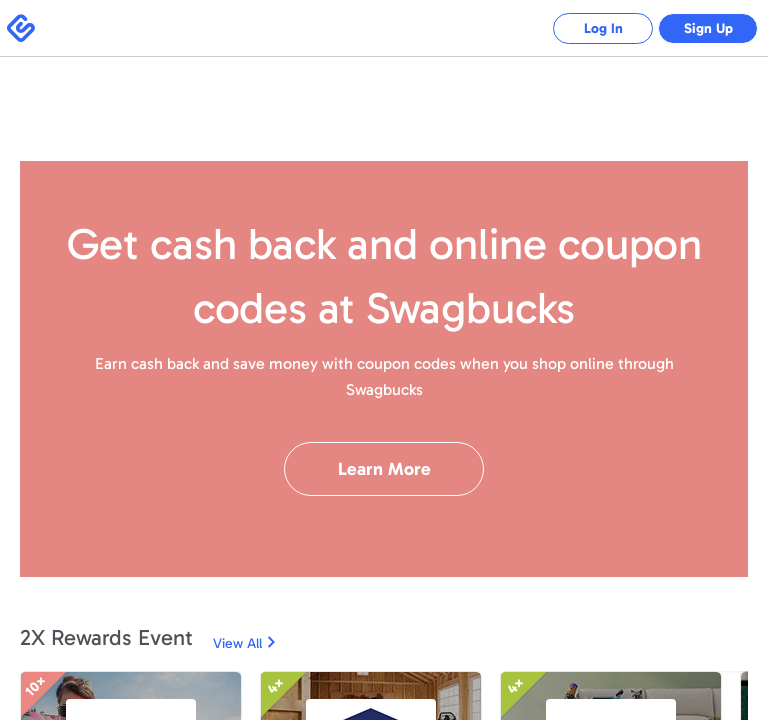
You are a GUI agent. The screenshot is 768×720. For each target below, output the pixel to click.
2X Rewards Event (106, 637)
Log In (603, 28)
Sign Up (708, 28)
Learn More (384, 469)
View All (237, 643)
